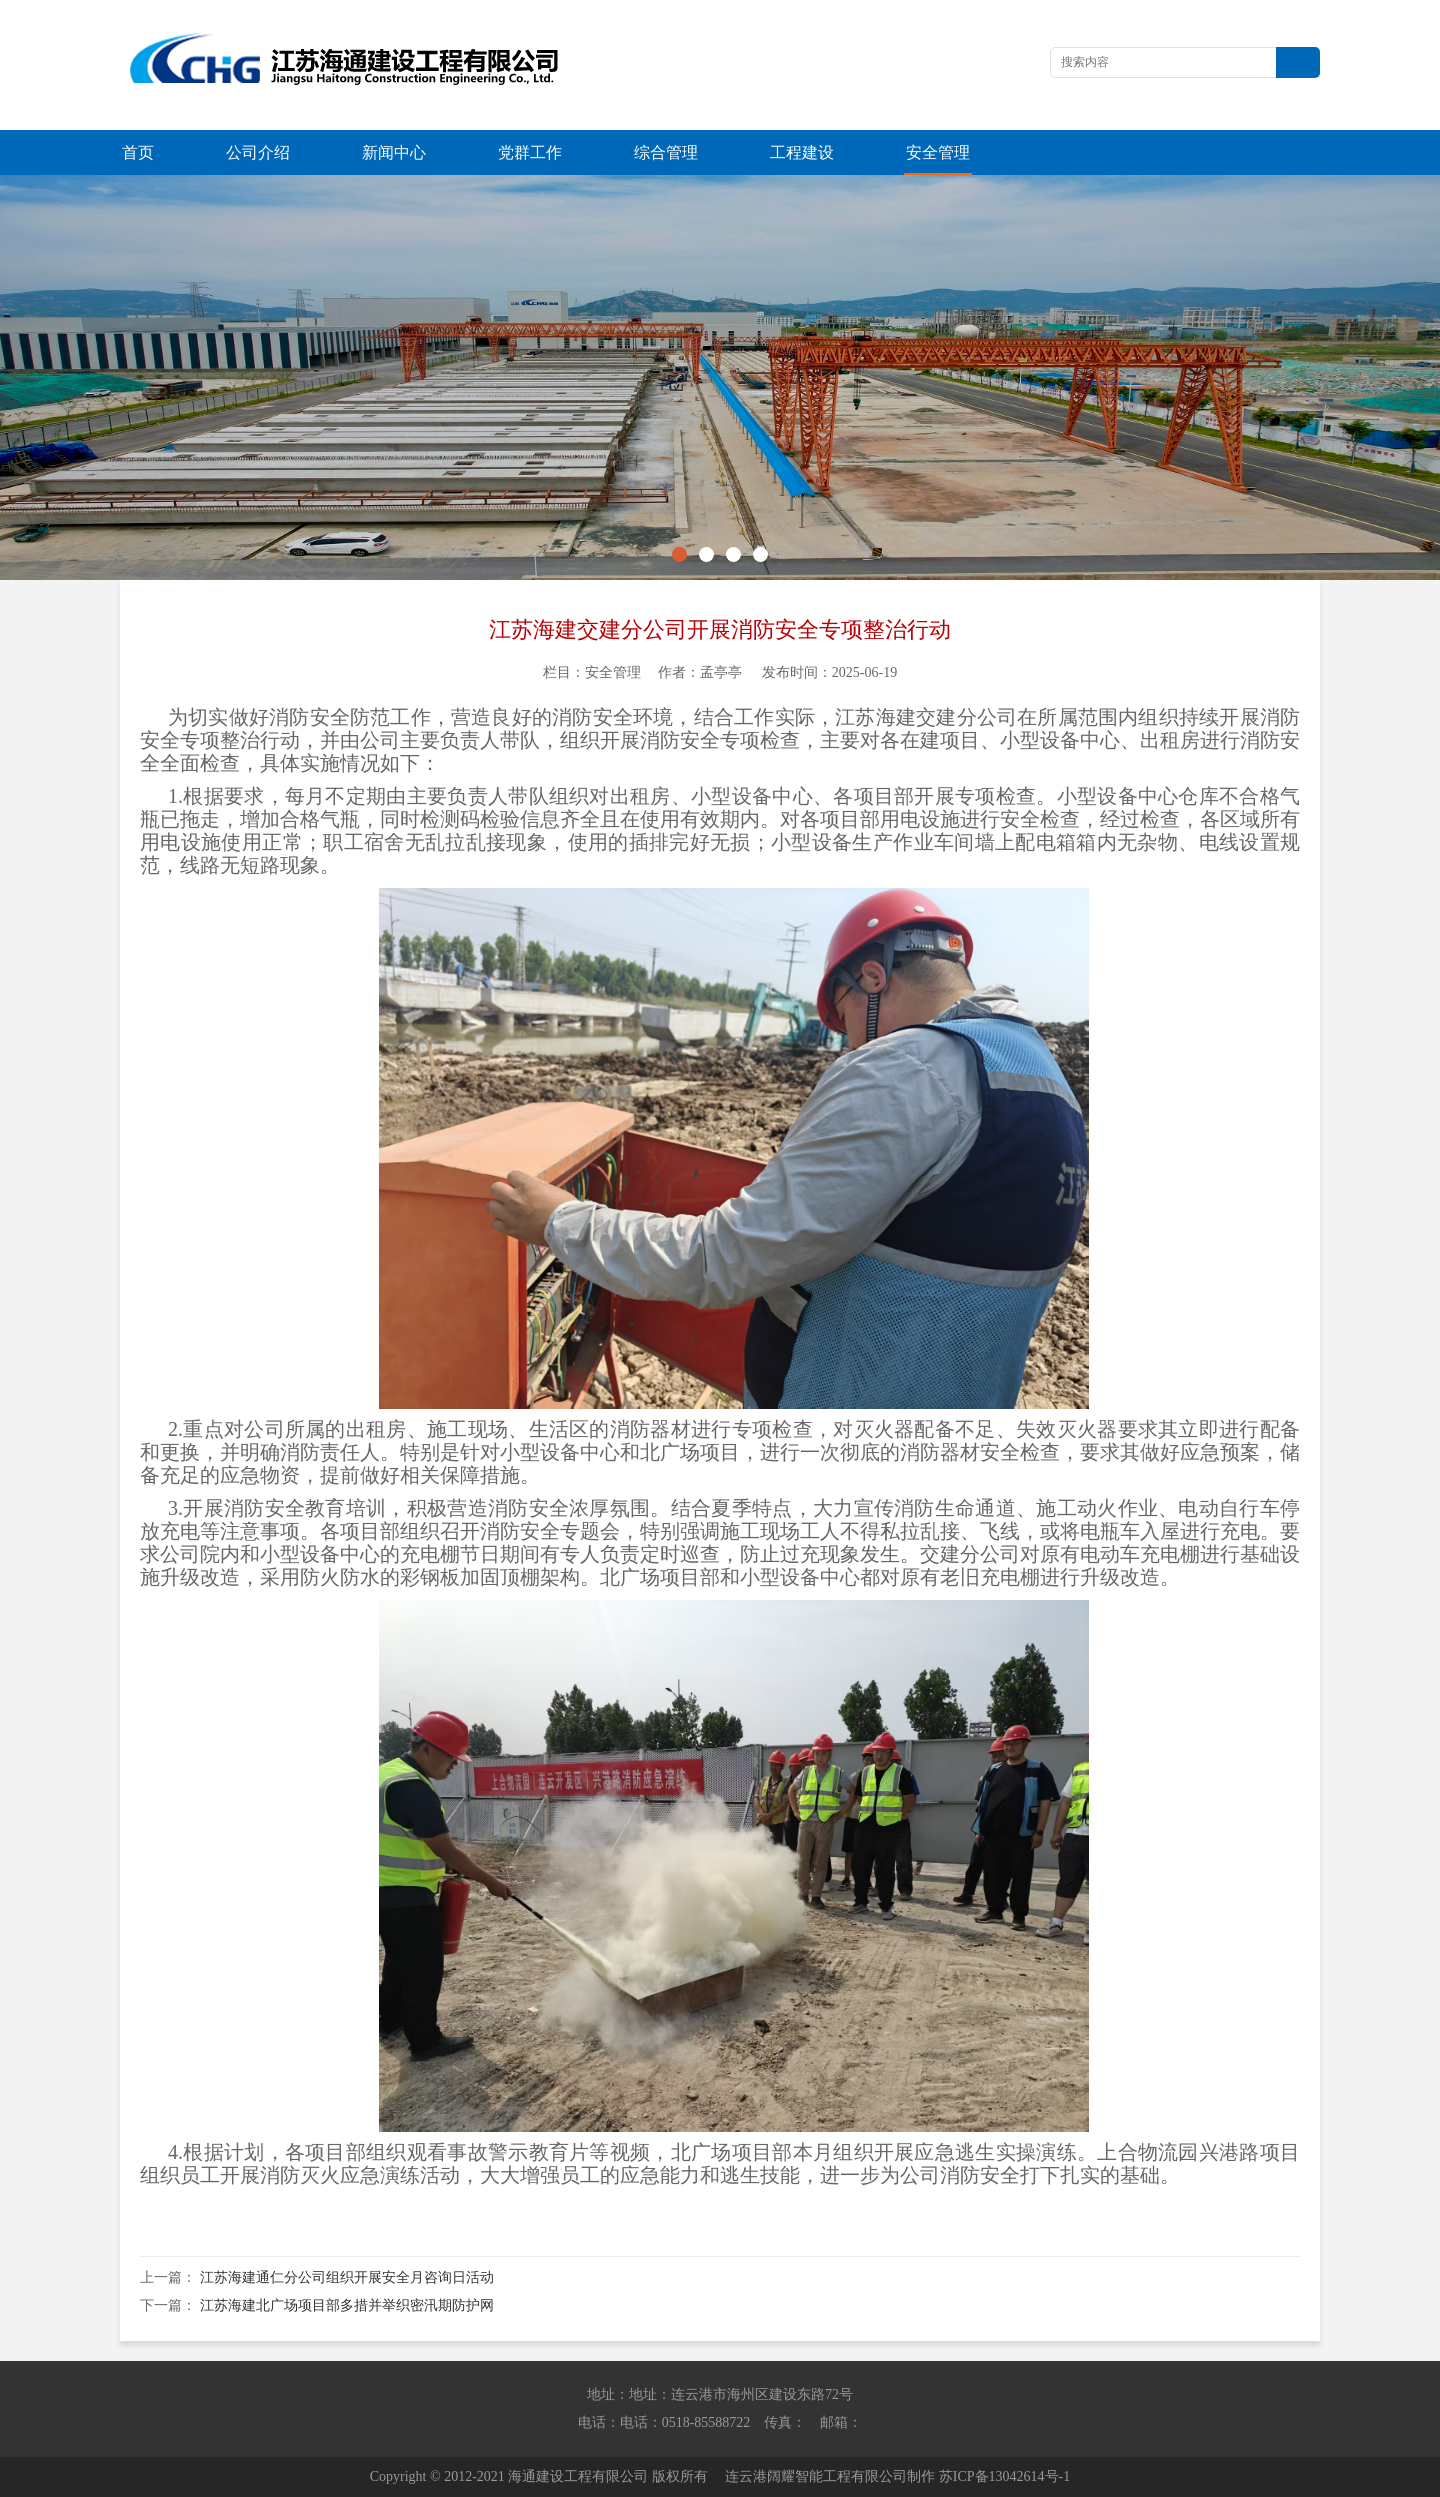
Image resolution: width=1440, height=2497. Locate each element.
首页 (138, 152)
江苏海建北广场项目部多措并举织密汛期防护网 (347, 2305)
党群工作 (530, 152)
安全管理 (938, 152)
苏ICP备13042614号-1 (1004, 2476)
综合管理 (666, 152)
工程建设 (802, 152)
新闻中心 (394, 152)
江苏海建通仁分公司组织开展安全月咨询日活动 (347, 2277)
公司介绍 (258, 152)
